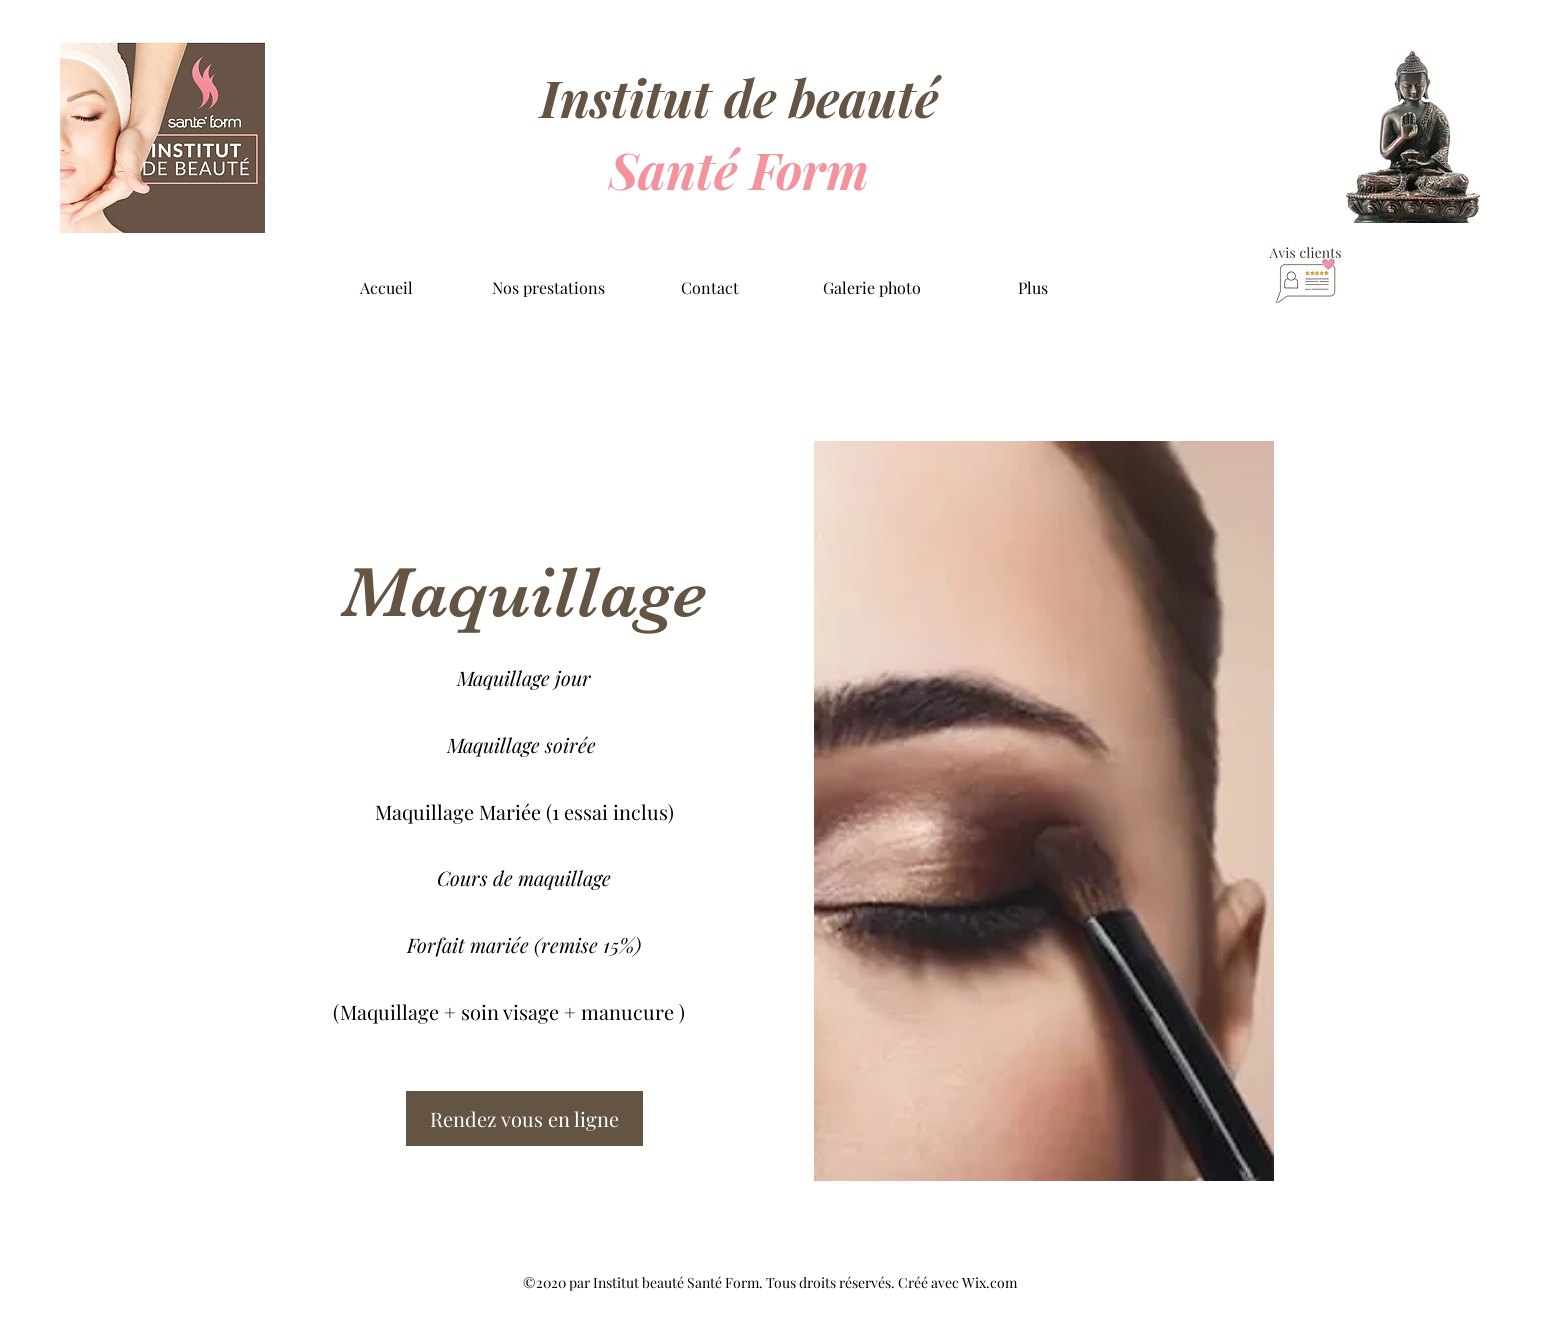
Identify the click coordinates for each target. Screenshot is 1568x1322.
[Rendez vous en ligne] (524, 1118)
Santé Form (739, 169)
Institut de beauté (739, 97)
